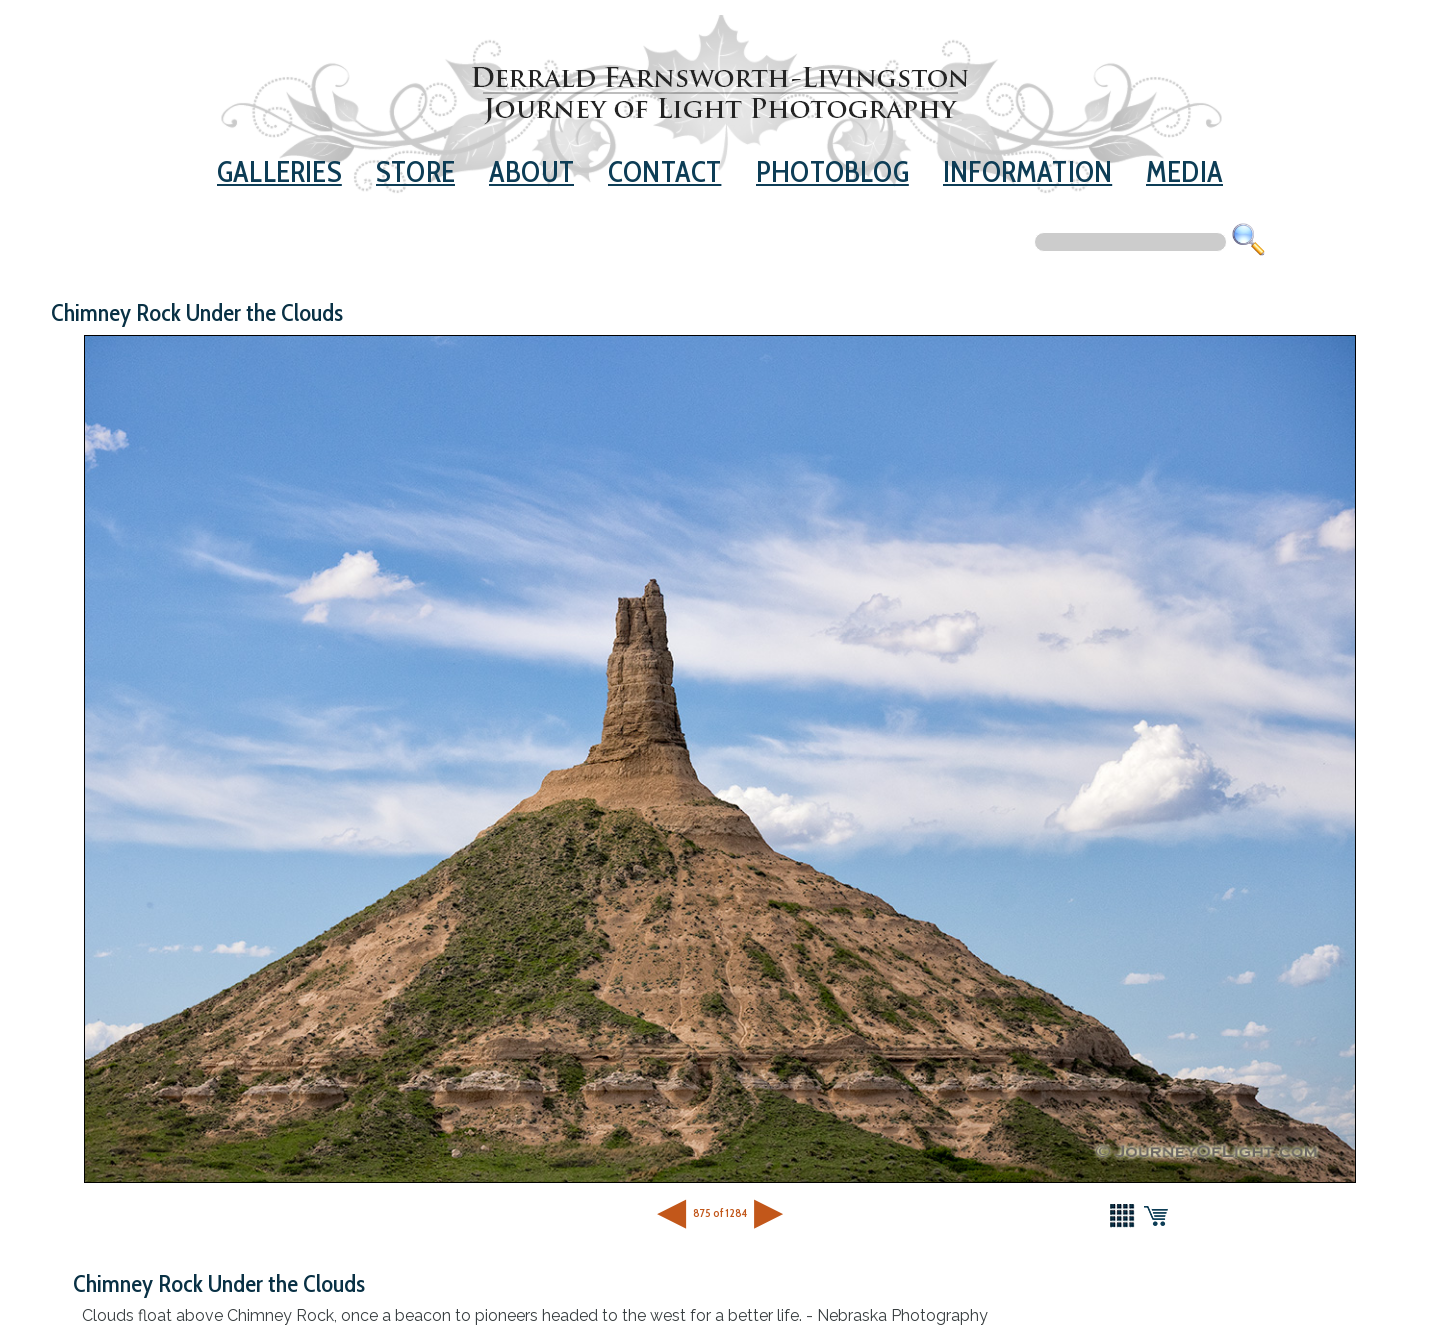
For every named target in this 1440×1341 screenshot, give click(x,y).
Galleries (279, 171)
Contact (664, 171)
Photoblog (832, 171)
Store (415, 171)
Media (1184, 171)
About (531, 171)
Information (1027, 171)
